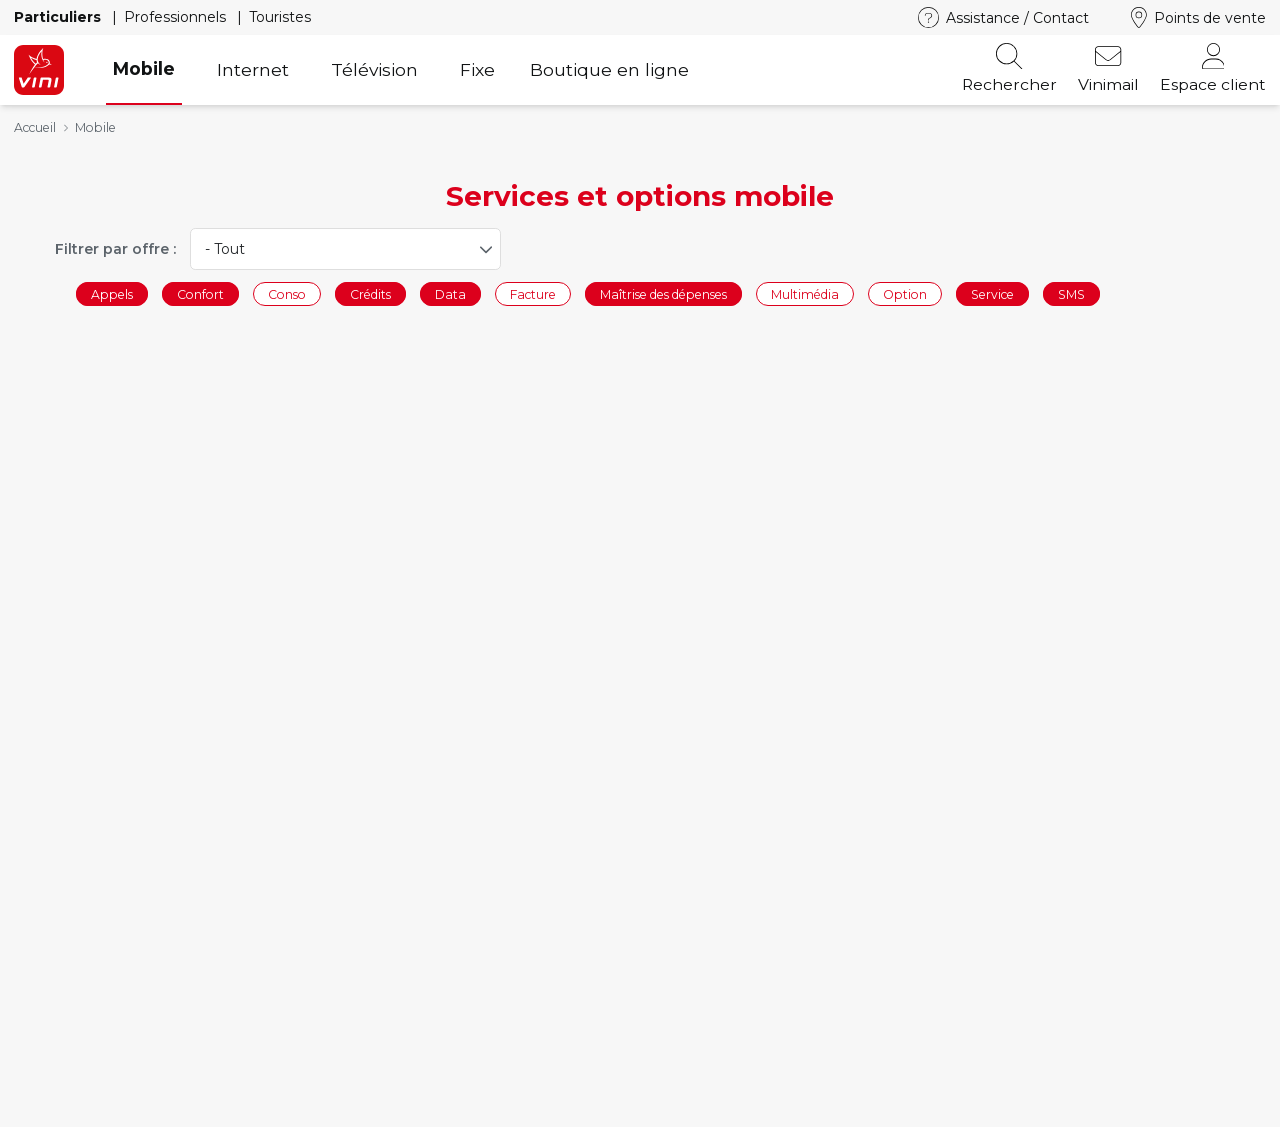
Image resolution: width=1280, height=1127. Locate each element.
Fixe (477, 69)
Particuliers (59, 17)
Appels (112, 293)
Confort (200, 293)
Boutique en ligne (609, 69)
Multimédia (805, 293)
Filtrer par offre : (115, 249)
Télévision (374, 69)
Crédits (370, 293)
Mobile (144, 68)
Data (450, 293)
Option (905, 293)
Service (992, 293)
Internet (253, 69)
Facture (533, 293)
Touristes (280, 17)
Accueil (35, 127)
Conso (287, 293)
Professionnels (177, 17)
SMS (1071, 293)
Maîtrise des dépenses (663, 293)
